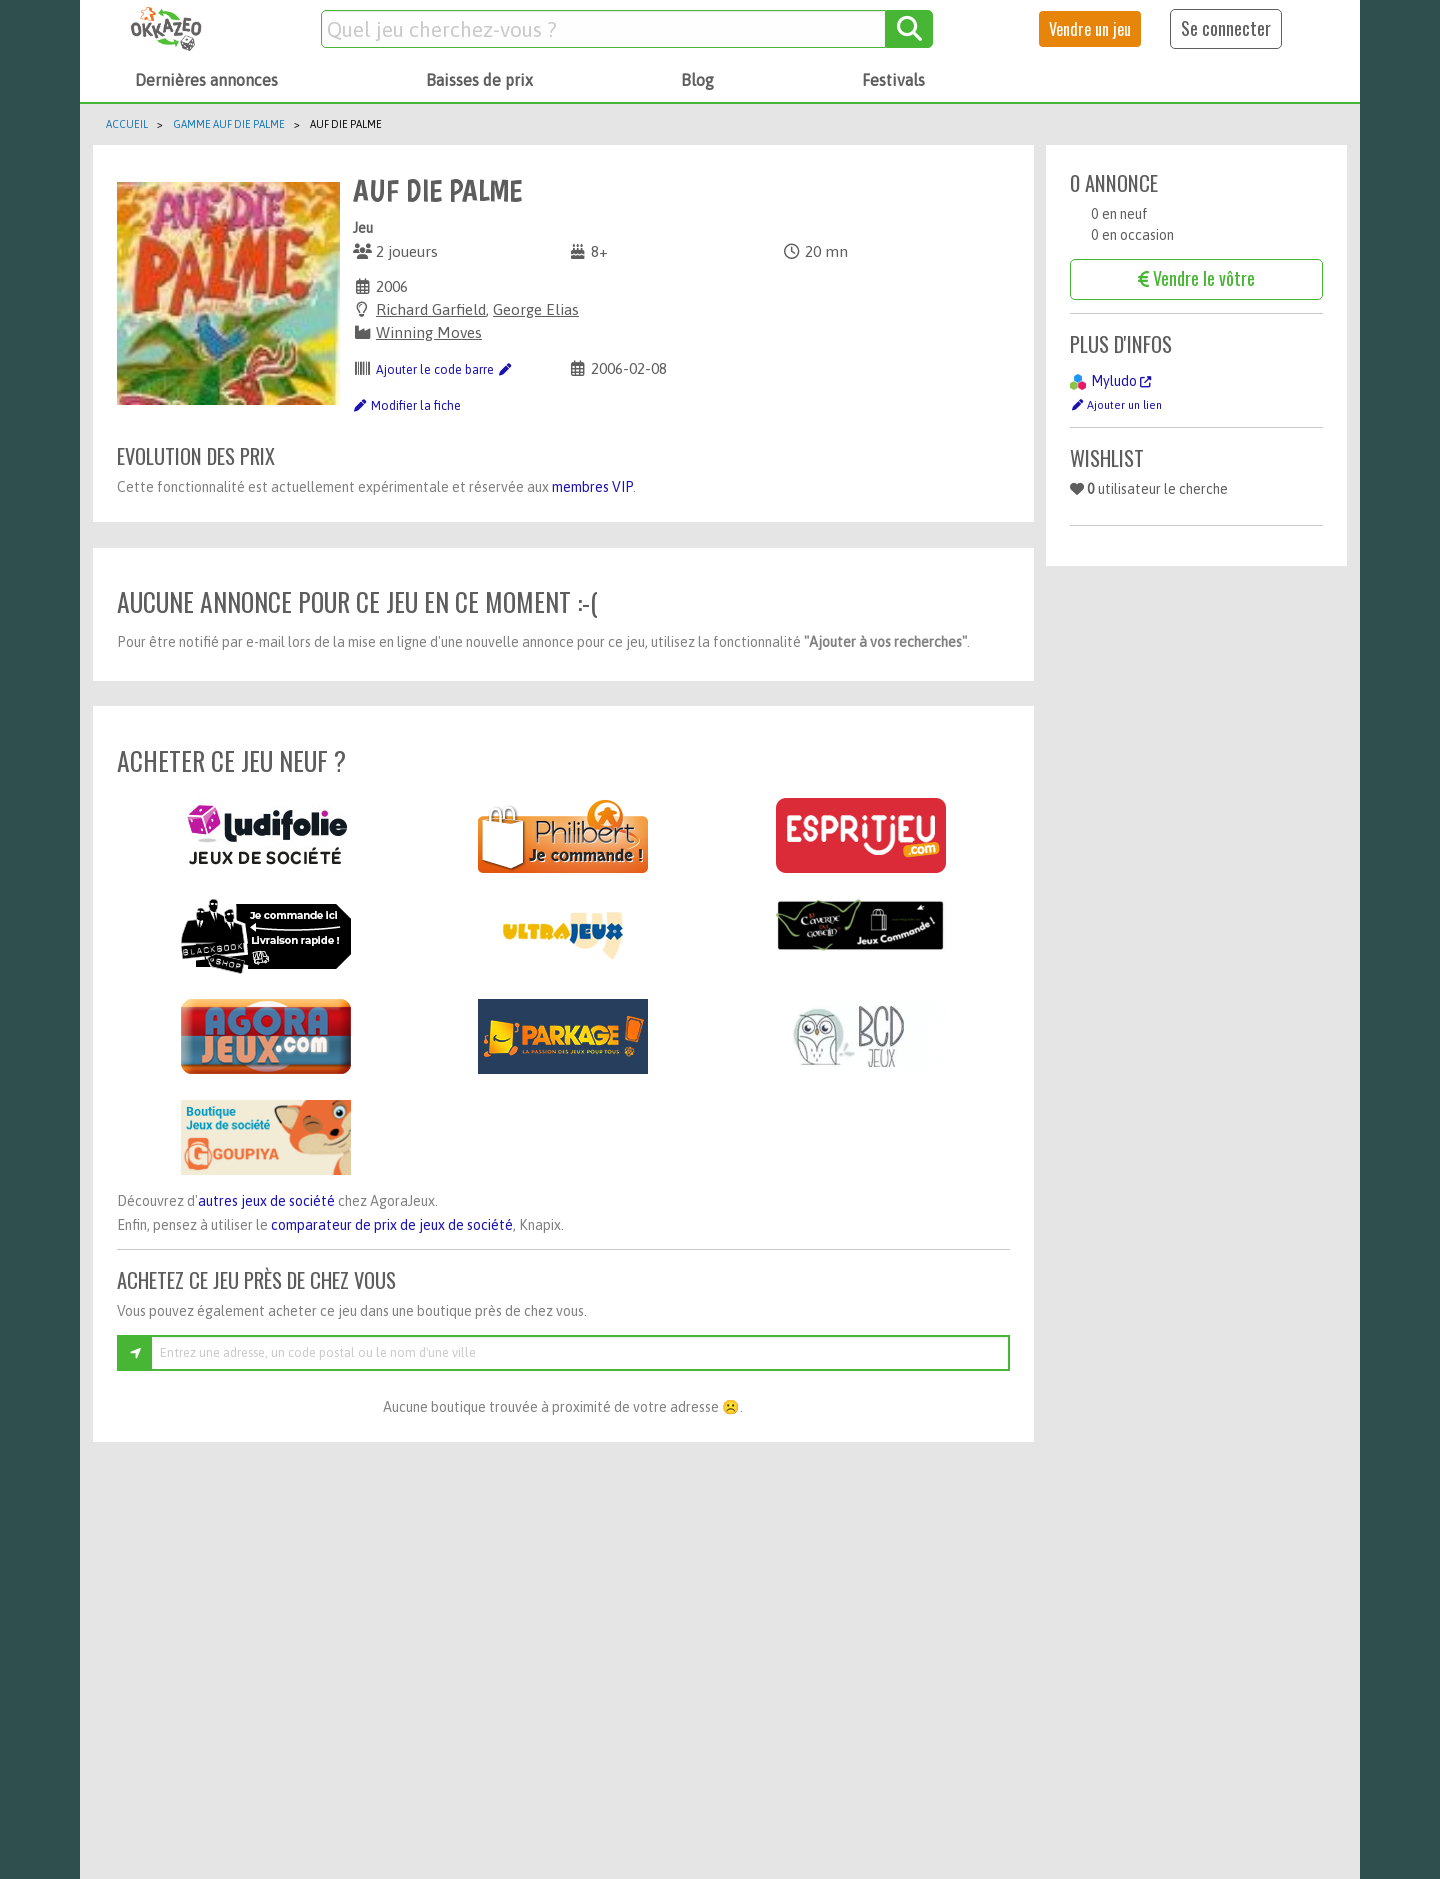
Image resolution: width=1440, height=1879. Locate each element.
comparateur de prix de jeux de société (392, 1225)
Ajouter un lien (1116, 404)
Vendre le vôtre (1196, 278)
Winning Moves (429, 332)
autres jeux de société (266, 1201)
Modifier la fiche (407, 406)
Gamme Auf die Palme (229, 124)
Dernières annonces (206, 80)
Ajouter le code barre (444, 370)
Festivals (893, 80)
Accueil (127, 124)
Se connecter (1226, 28)
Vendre (1090, 29)
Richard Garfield (431, 309)
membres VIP (592, 487)
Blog (697, 80)
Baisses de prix (479, 80)
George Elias (536, 309)
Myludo (1121, 381)
